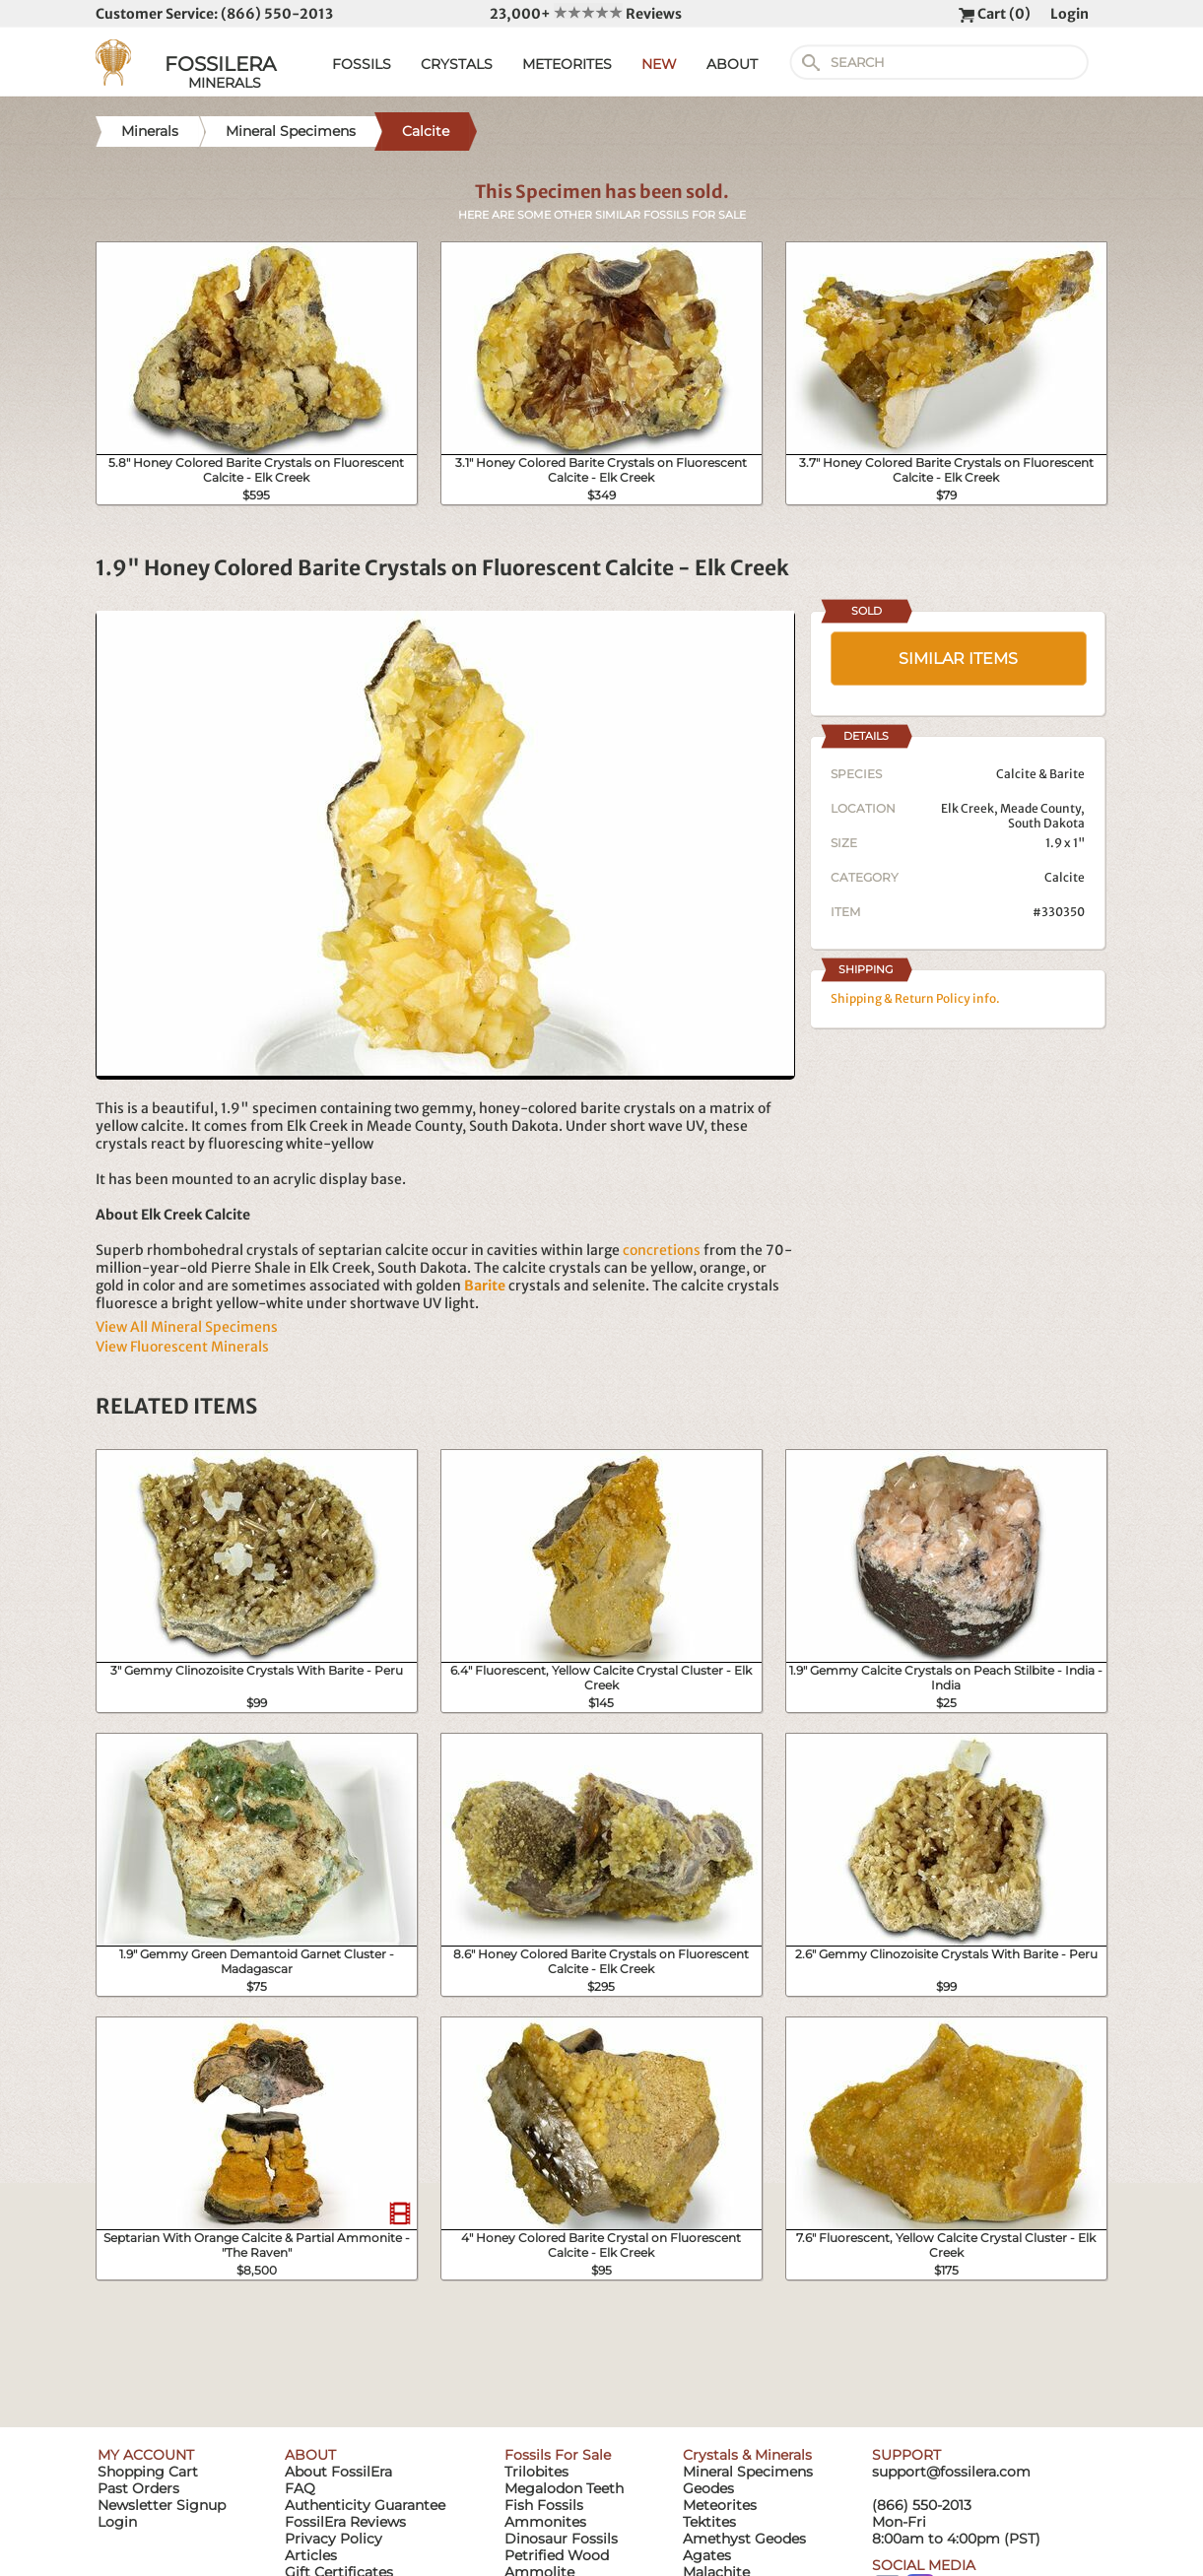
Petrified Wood (556, 2555)
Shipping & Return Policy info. (915, 998)
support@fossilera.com (951, 2471)
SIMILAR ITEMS (958, 658)
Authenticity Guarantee (365, 2505)
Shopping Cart (148, 2471)
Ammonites (545, 2522)
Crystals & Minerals (747, 2455)
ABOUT (732, 64)
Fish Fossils (543, 2505)
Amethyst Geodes (744, 2538)
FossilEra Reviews (345, 2522)
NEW (659, 64)
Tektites (709, 2522)
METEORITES (567, 64)
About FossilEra (338, 2471)
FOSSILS (361, 64)
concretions (662, 1250)
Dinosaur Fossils (561, 2538)
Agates (707, 2555)
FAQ (300, 2488)
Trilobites (536, 2471)
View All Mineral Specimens (187, 1327)
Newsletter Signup (162, 2505)
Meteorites (720, 2505)
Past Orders (138, 2488)
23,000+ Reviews (586, 14)
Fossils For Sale (557, 2455)
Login (1069, 14)
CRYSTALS (457, 64)
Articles (311, 2555)
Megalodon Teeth (564, 2488)
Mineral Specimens (748, 2471)
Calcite (1064, 877)
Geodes (708, 2488)
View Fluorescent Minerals (182, 1346)
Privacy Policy (333, 2538)
